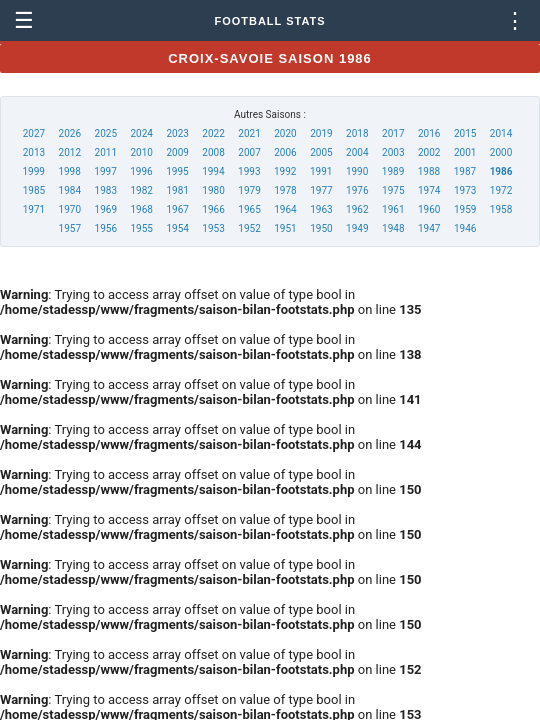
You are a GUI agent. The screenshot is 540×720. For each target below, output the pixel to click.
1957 (70, 228)
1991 (321, 171)
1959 (465, 209)
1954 (177, 228)
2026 (70, 133)
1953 (213, 228)
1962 (357, 209)
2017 (393, 133)
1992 (285, 171)
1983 (106, 190)
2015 (465, 133)
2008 (213, 152)
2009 (177, 152)
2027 (34, 133)
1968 (141, 209)
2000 (501, 152)
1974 (429, 190)
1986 (501, 171)
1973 (465, 190)
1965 (249, 209)
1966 (213, 209)
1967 (177, 209)
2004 (357, 152)
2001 (465, 152)
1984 (70, 190)
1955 (141, 228)
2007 (249, 152)
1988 (429, 171)
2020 (285, 133)
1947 (429, 228)
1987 (465, 171)
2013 (34, 152)
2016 (429, 133)
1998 (69, 171)
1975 (393, 190)
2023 (177, 133)
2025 (106, 133)
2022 (213, 133)
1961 (393, 209)
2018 (357, 133)
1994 (213, 171)
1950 (321, 228)
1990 (357, 171)
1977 (321, 190)
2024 (141, 133)
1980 (213, 190)
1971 (34, 209)
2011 (106, 152)
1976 (357, 190)
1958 (501, 209)
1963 (321, 209)
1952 (249, 228)
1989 (393, 171)
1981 (177, 190)
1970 (70, 209)
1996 (141, 171)
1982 (141, 190)
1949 (357, 228)
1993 (249, 171)
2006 (285, 152)
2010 (141, 152)
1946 (465, 228)
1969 (106, 209)
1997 (105, 171)
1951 (285, 228)
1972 (501, 190)
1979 (249, 190)
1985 (34, 190)
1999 (33, 171)
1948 (393, 228)
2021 (249, 133)
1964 (285, 209)
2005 (321, 152)
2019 (321, 133)
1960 (429, 209)
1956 (106, 228)
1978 (285, 190)
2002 (429, 152)
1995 (177, 171)
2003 (393, 152)
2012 (70, 152)
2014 (501, 133)
